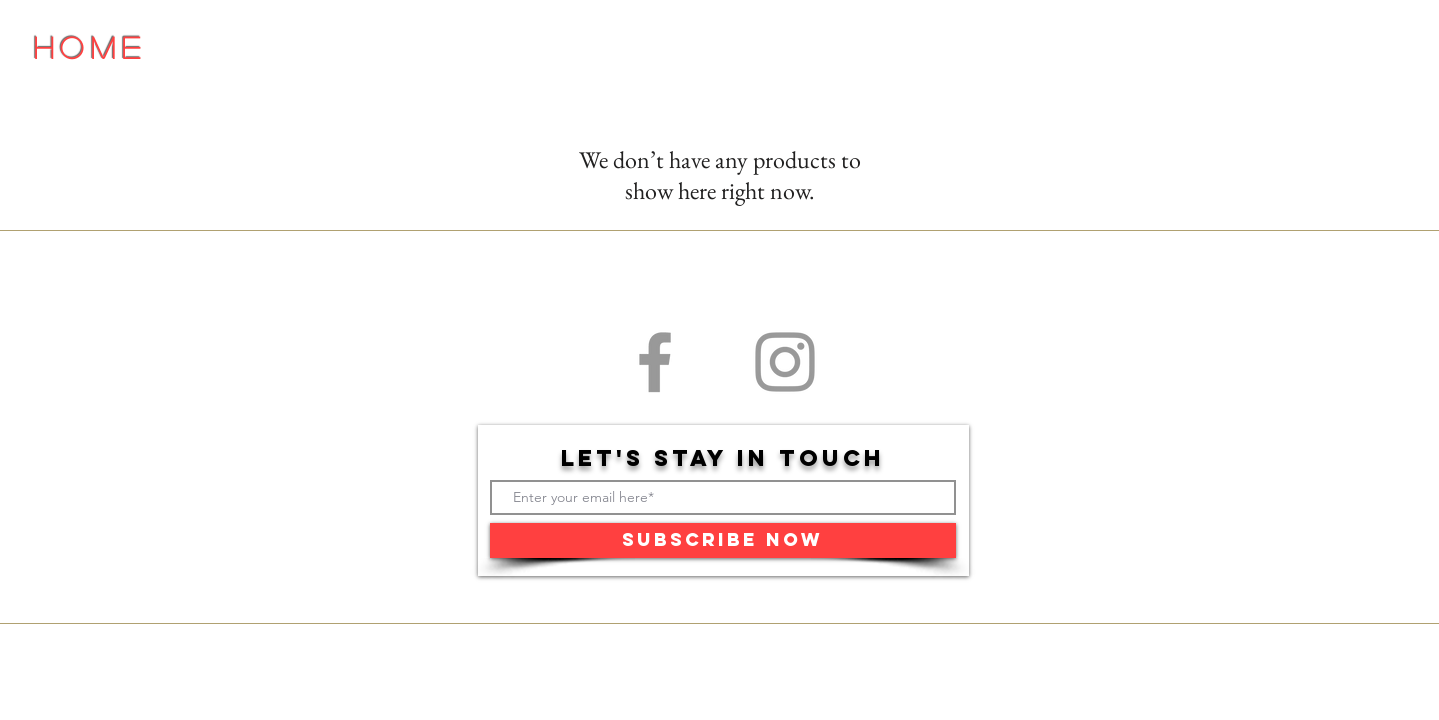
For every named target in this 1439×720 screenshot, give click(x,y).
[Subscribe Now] (723, 540)
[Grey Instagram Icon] (785, 362)
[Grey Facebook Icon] (655, 362)
